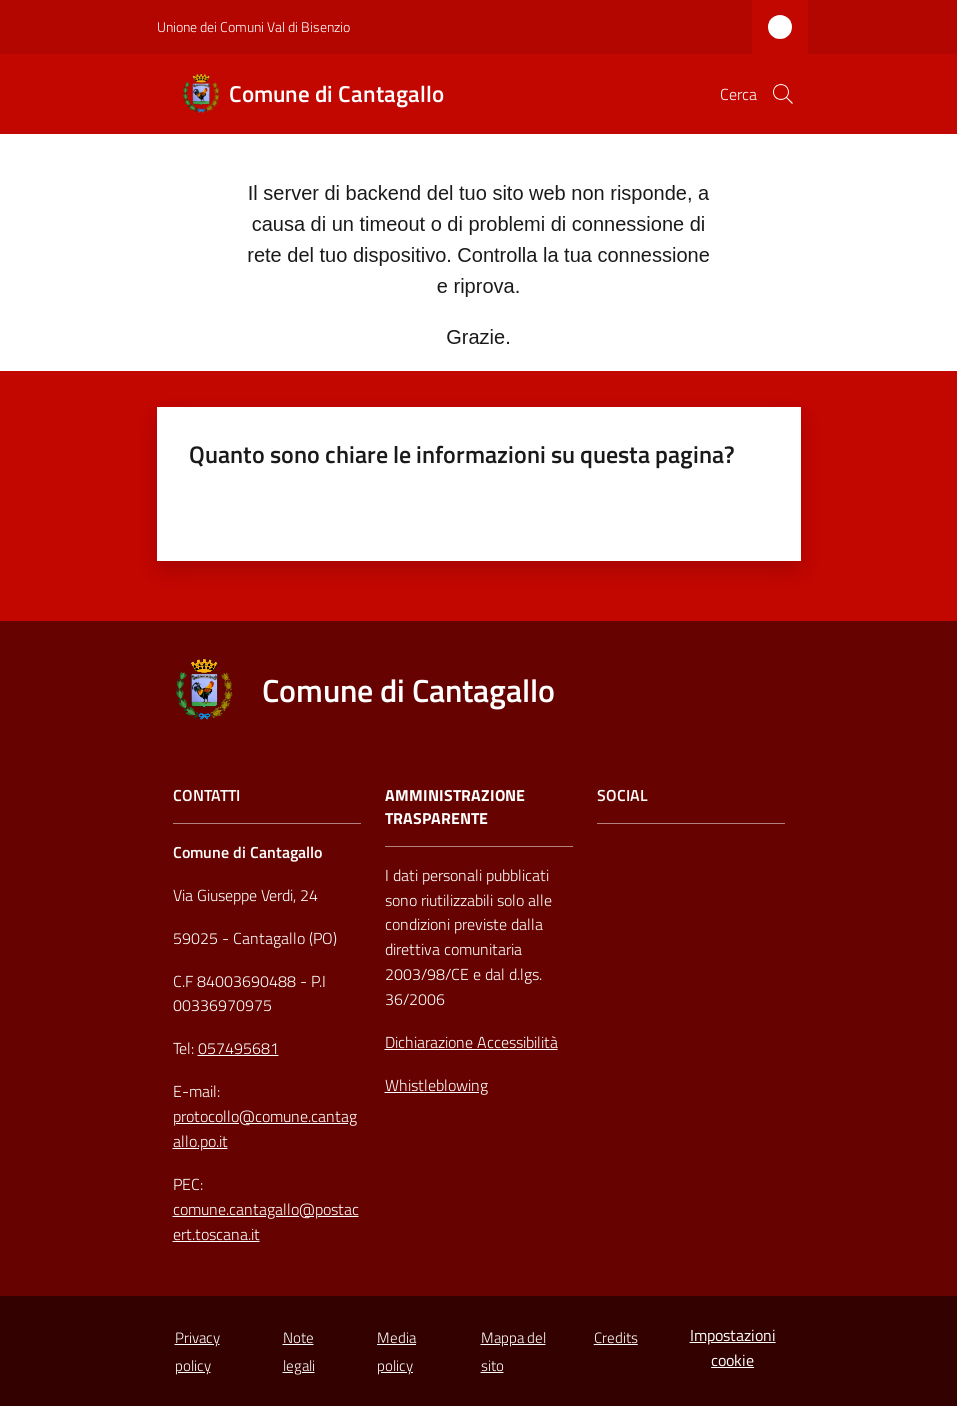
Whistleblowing (436, 1085)
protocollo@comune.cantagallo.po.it (265, 1128)
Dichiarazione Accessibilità (471, 1042)
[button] (783, 94)
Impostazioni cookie (733, 1347)
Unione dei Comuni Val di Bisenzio (253, 26)
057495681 (238, 1048)
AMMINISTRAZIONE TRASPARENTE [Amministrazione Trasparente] (455, 807)
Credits (616, 1337)
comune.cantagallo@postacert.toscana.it (266, 1221)
